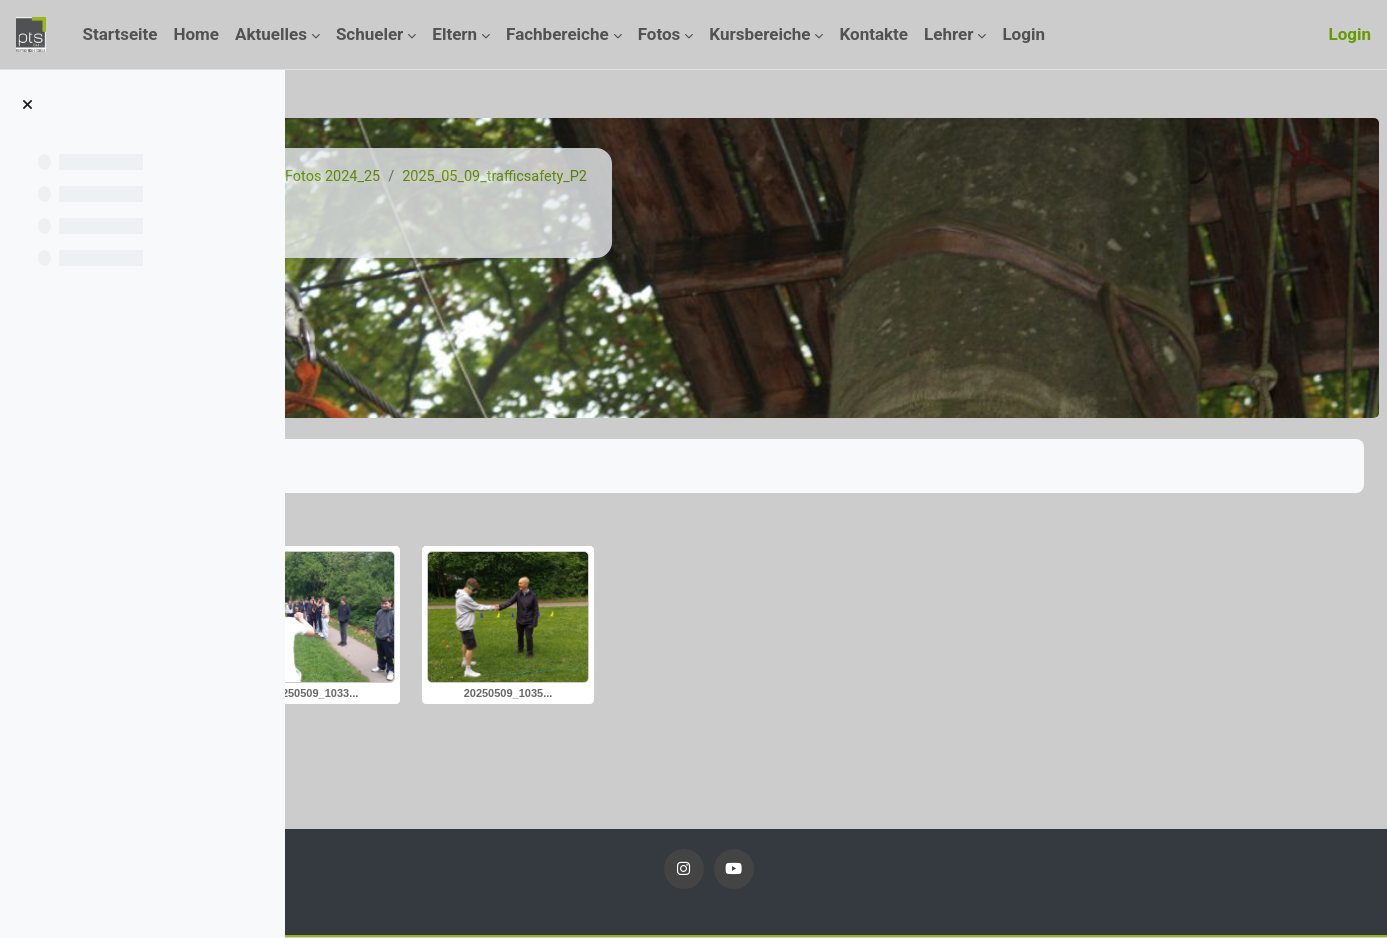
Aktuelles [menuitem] (271, 34)
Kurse (448, 177)
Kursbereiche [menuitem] (759, 34)
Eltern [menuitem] (454, 34)
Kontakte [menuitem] (873, 34)
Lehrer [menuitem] (948, 34)
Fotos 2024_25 (642, 177)
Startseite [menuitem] (119, 34)
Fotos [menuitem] (659, 34)
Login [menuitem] (1023, 34)
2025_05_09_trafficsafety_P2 (810, 177)
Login (1349, 34)
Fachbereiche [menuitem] (557, 34)
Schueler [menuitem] (369, 34)
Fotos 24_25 (530, 177)
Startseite (374, 177)
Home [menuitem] (197, 34)
